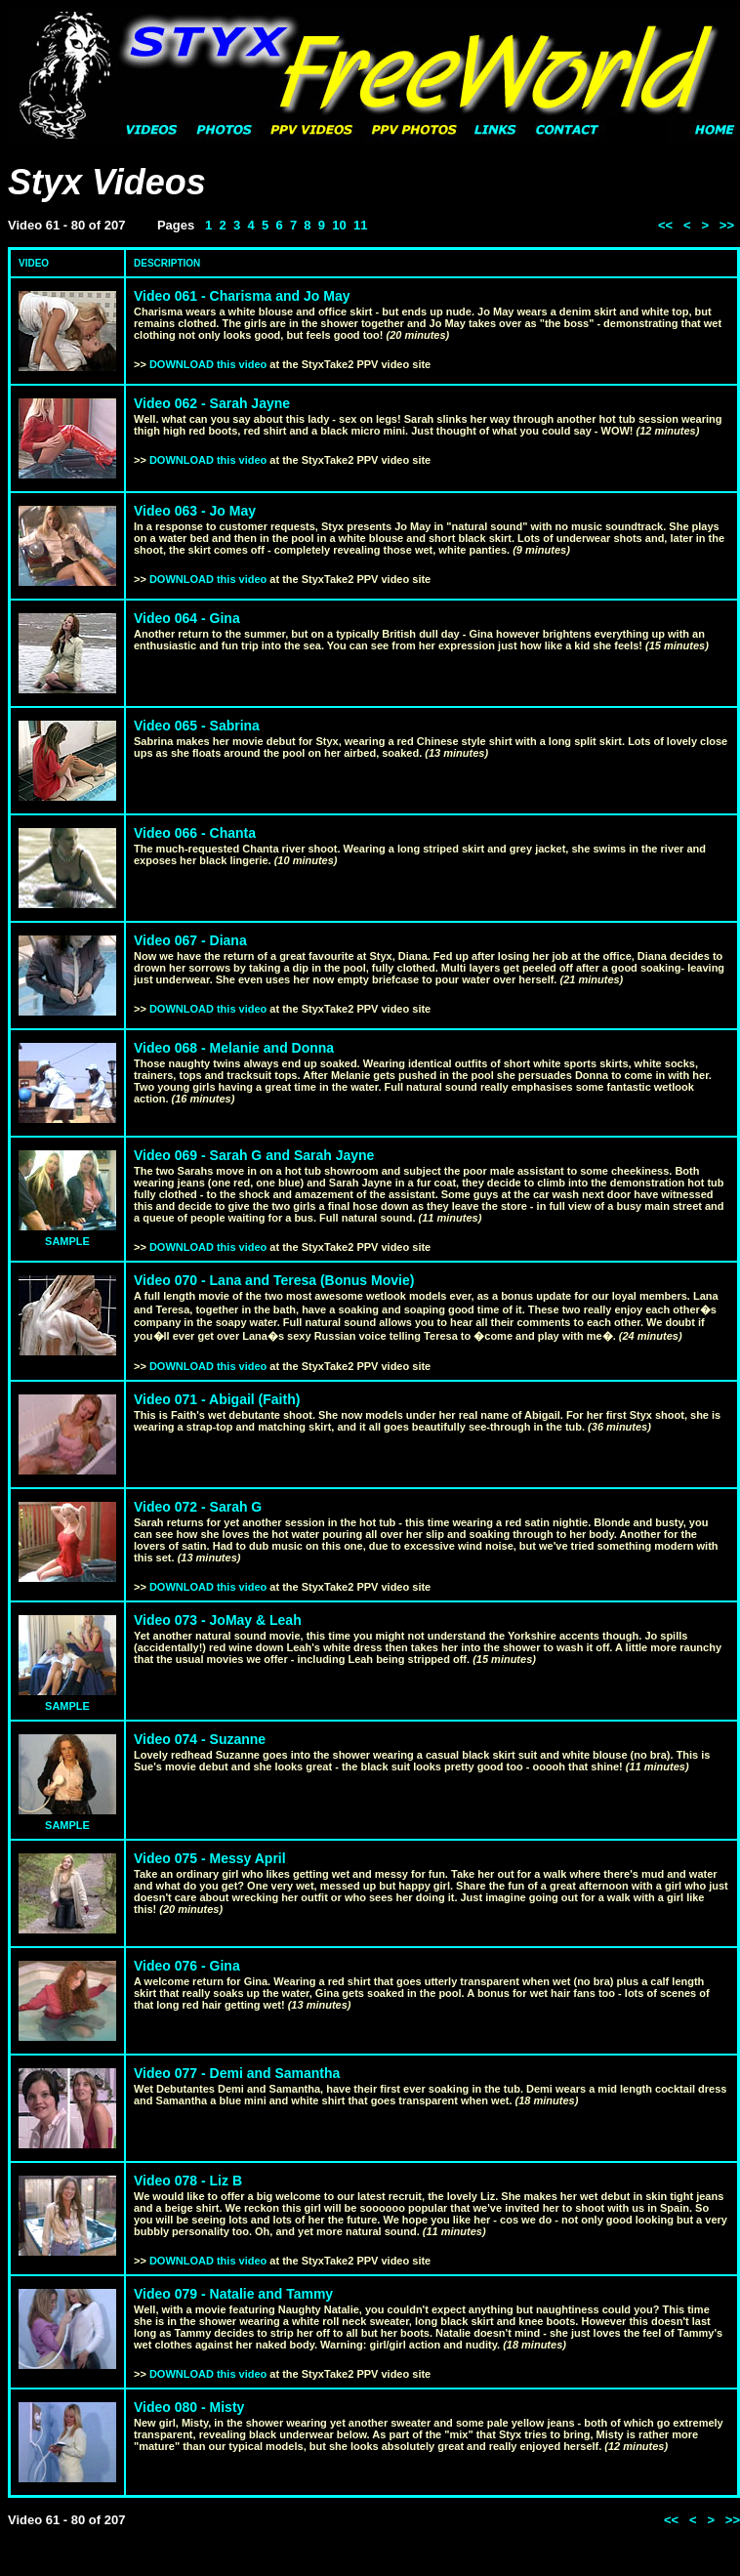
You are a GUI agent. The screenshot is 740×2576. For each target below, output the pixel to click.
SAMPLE (67, 1241)
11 (360, 225)
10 (339, 225)
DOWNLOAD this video (208, 364)
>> (726, 225)
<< (665, 225)
